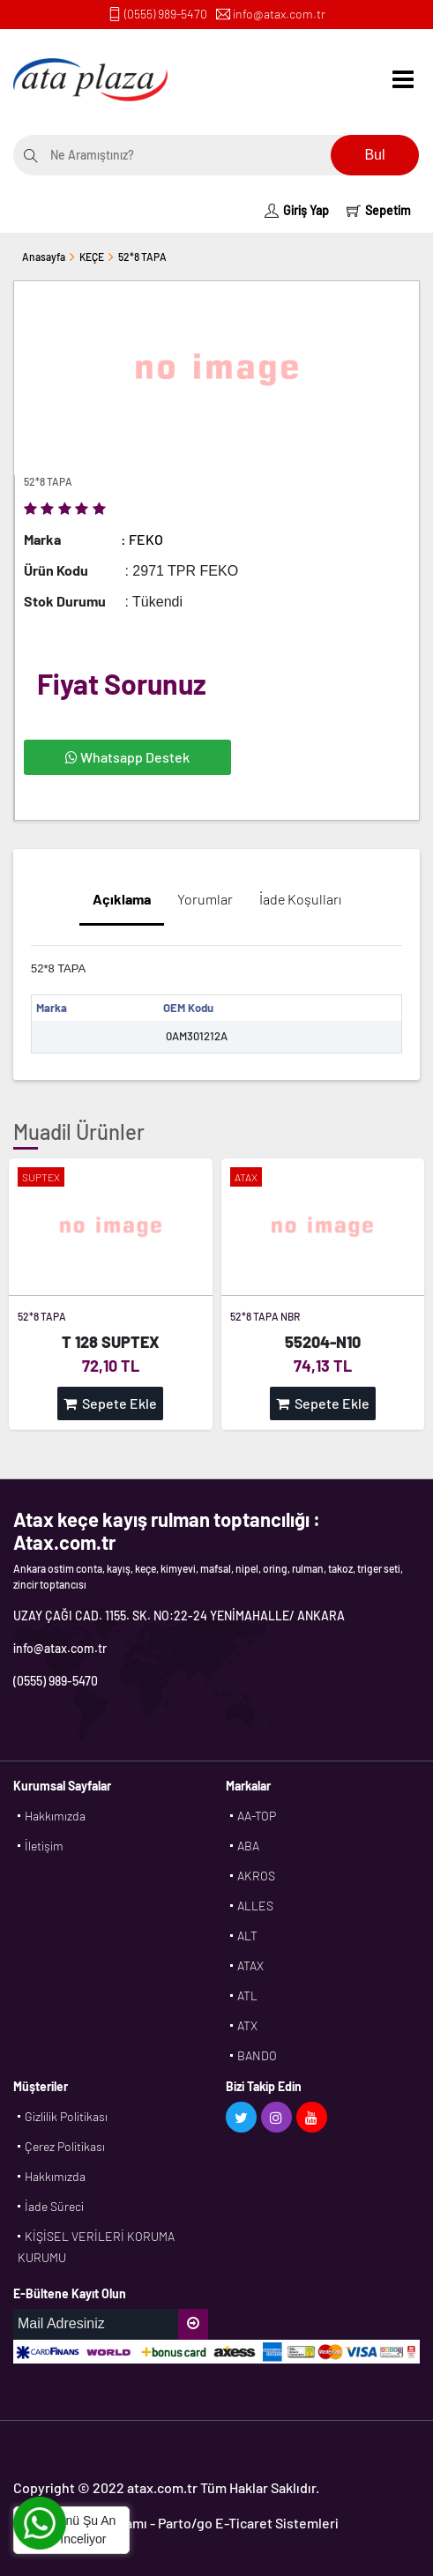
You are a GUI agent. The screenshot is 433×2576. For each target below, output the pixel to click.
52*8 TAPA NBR (265, 1316)
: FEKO (142, 539)
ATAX (250, 1965)
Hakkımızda (55, 1815)
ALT (247, 1935)
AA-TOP (256, 1815)
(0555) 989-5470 (165, 13)
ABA (248, 1845)
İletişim (44, 1845)
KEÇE (91, 256)
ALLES (255, 1905)
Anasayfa (43, 256)
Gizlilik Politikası (66, 2116)
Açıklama (122, 898)
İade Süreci (54, 2206)
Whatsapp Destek (127, 756)
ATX (247, 2025)
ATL (247, 1995)
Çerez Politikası (65, 2146)
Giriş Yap (297, 210)
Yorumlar (205, 898)
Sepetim (379, 210)
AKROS (256, 1875)
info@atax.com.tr (279, 13)
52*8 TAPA (142, 256)
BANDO (257, 2055)
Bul (374, 154)
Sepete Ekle (110, 1403)
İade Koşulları (300, 898)
